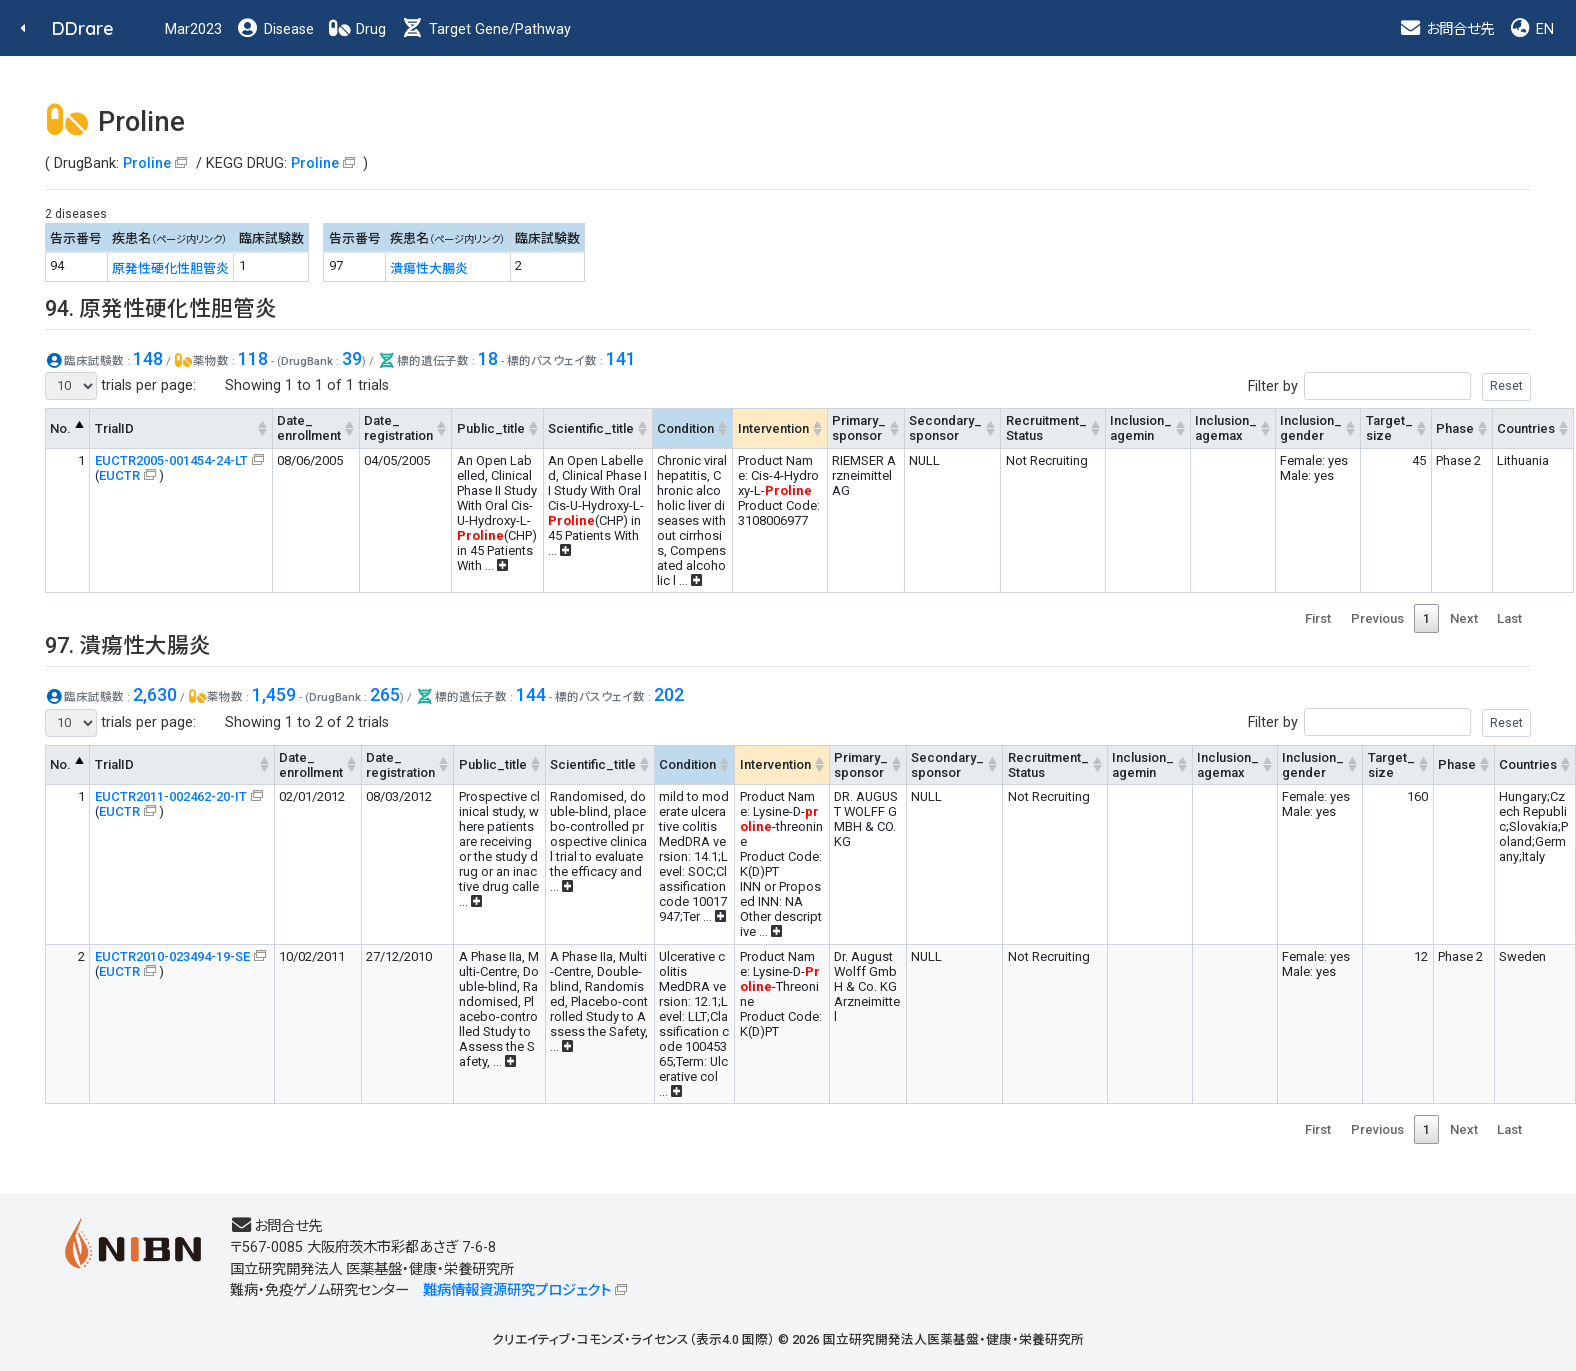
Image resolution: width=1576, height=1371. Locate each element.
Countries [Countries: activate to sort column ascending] (1526, 428)
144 (531, 694)
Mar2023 (193, 29)
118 (253, 358)
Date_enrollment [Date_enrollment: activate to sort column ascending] (309, 428)
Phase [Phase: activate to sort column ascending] (1455, 428)
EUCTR (119, 475)
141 (621, 358)
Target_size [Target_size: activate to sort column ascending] (1389, 428)
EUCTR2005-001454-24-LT (171, 460)
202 (669, 694)
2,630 (155, 694)
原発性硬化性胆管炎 (170, 268)
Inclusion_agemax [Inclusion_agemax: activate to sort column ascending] (1226, 428)
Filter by (1389, 386)
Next (1464, 618)
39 (352, 358)
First (1318, 618)
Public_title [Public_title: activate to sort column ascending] (491, 428)
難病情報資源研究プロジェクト (517, 1290)
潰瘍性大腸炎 (429, 268)
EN (1531, 29)
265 (385, 694)
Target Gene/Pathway (486, 29)
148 (148, 358)
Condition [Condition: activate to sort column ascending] (685, 428)
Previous (1377, 618)
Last (1509, 618)
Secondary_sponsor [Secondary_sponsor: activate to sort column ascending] (945, 428)
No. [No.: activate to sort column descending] (60, 428)
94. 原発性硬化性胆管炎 (161, 308)
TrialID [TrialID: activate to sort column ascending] (114, 428)
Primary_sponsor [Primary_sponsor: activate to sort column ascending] (859, 428)
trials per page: (120, 386)
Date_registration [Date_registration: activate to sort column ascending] (398, 428)
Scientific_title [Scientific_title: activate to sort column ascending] (591, 428)
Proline (147, 163)
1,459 (274, 694)
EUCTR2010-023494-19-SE (172, 956)
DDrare (83, 28)
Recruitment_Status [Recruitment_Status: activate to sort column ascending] (1046, 428)
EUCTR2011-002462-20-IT (171, 796)
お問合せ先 (1446, 29)
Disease (275, 29)
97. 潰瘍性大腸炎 (128, 645)
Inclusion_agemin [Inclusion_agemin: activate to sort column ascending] (1141, 428)
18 (488, 358)
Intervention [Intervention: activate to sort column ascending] (773, 428)
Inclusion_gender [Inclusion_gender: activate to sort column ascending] (1311, 428)
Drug (357, 29)
